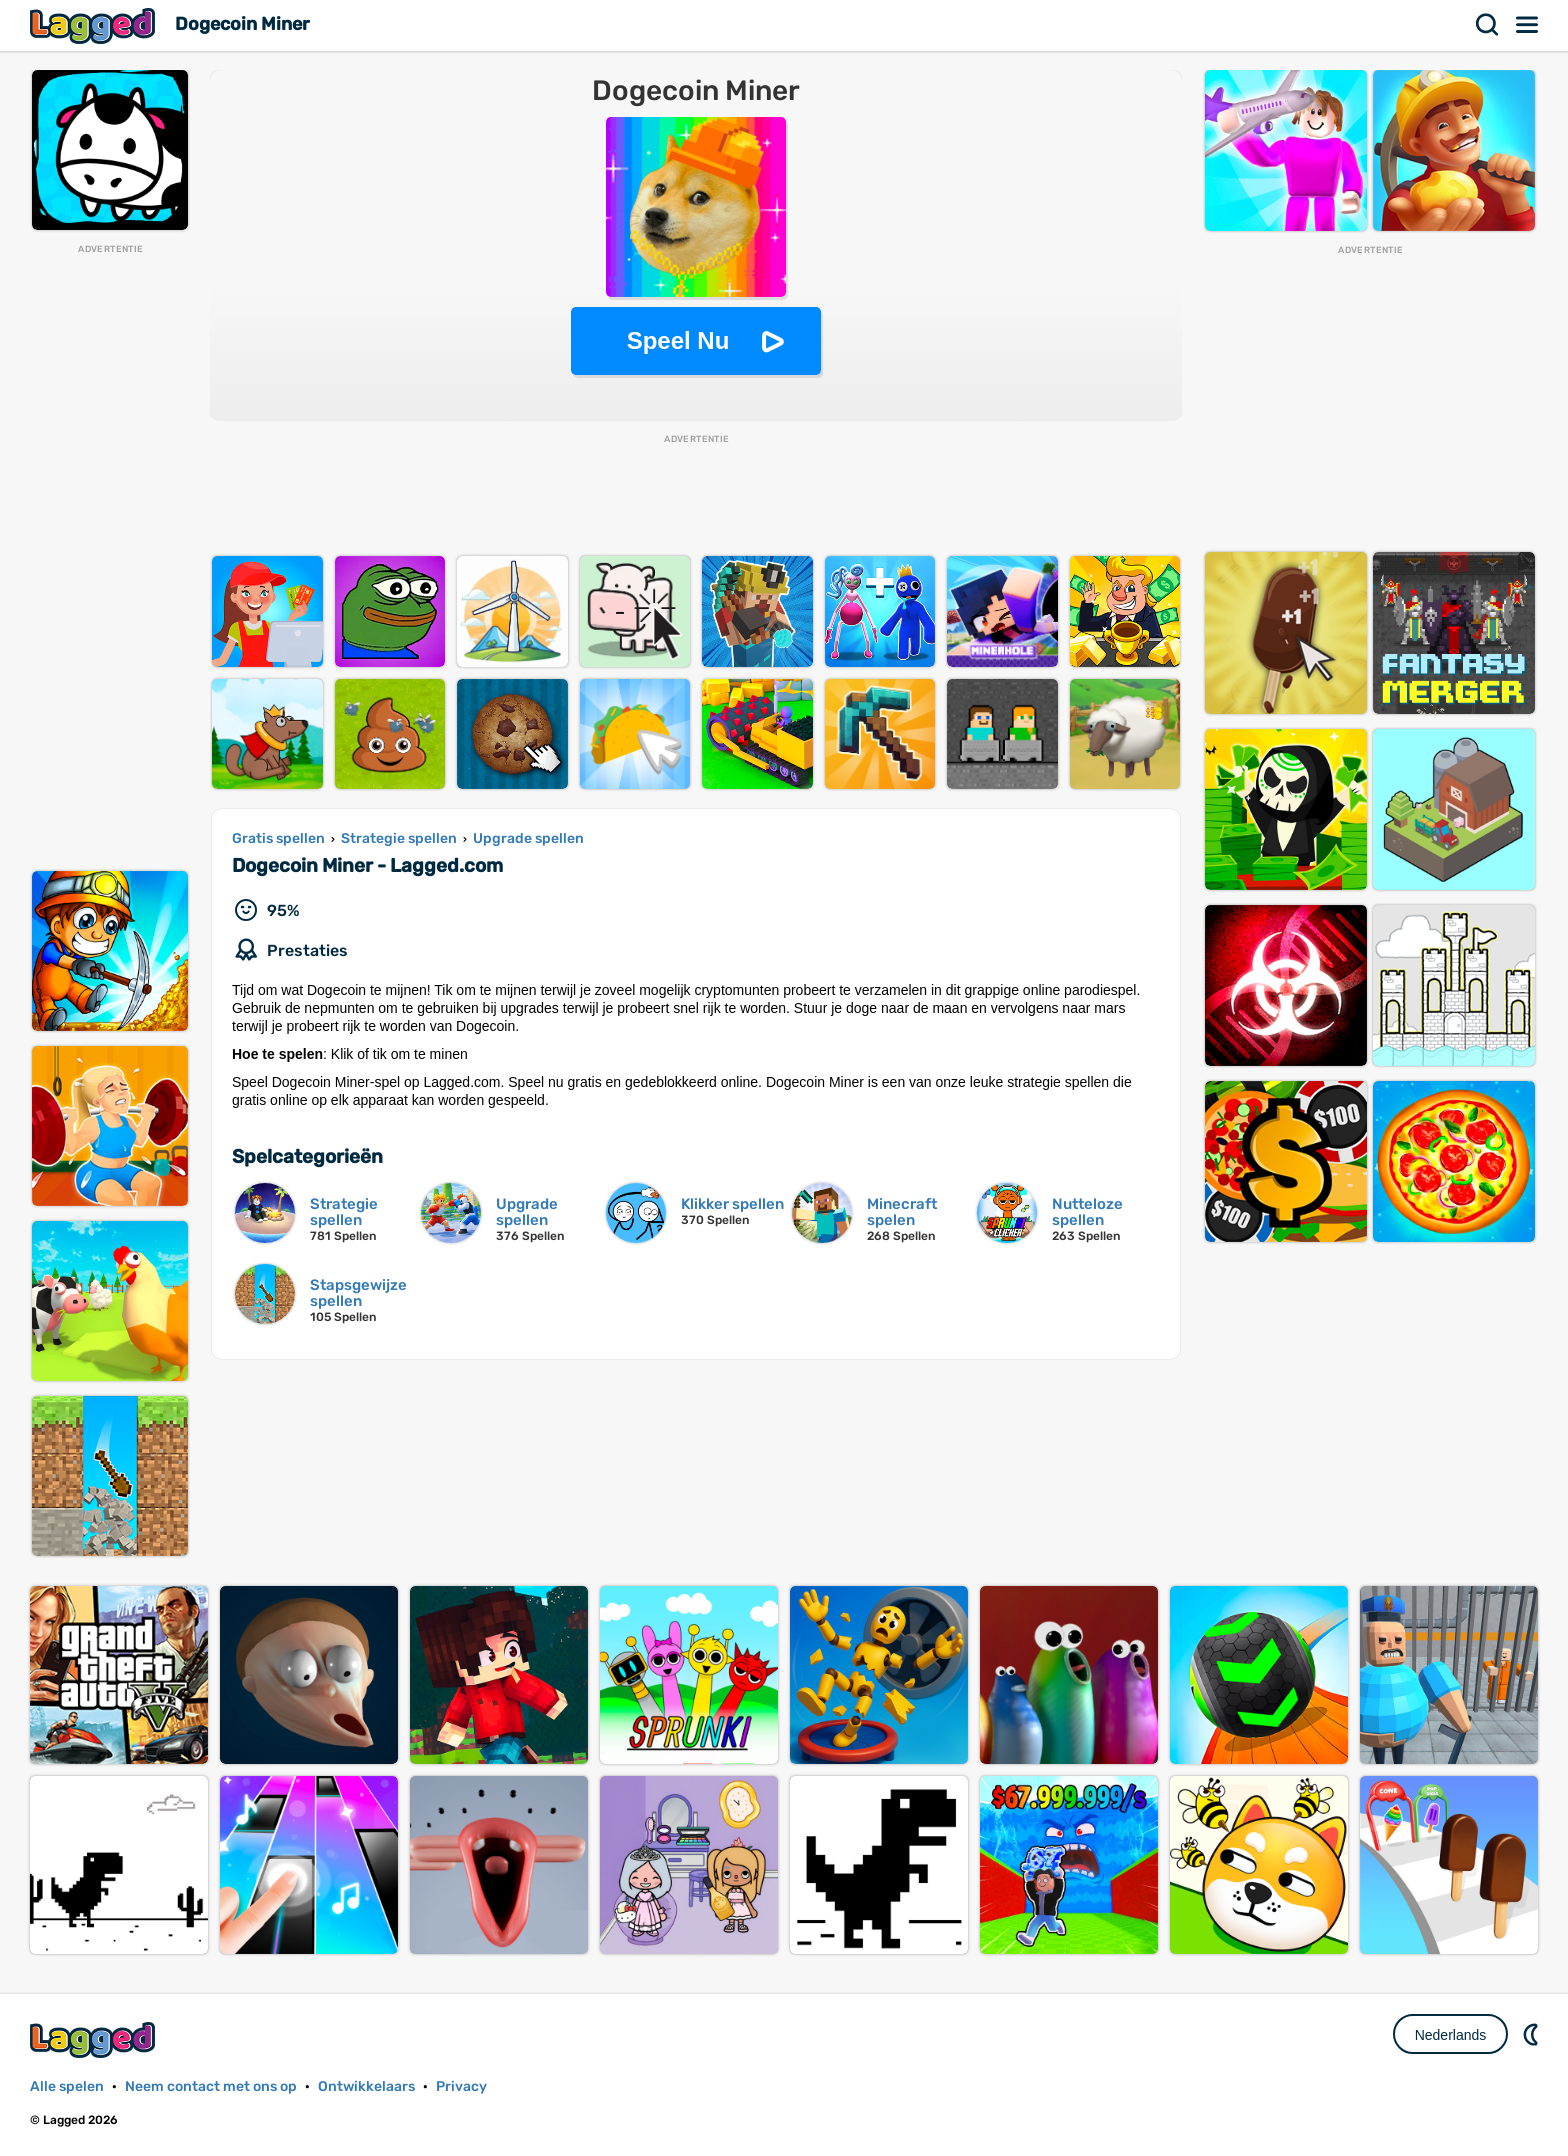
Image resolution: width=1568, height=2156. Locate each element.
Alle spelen (67, 2086)
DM (1533, 2034)
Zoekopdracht (1488, 25)
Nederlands (1451, 2035)
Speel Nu (678, 340)
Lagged (95, 25)
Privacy (461, 2086)
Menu (1528, 25)
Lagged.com (95, 2039)
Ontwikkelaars (366, 2086)
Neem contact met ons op (211, 2086)
